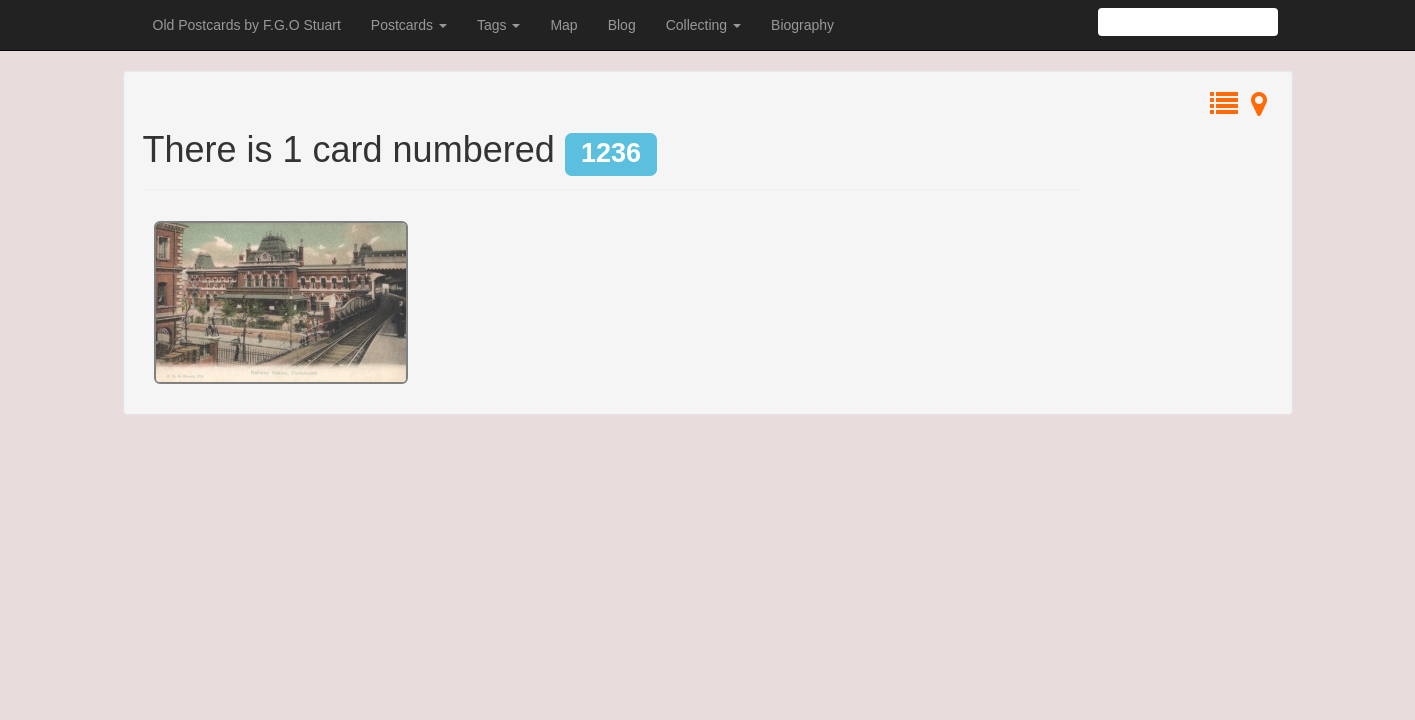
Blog (622, 25)
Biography (802, 25)
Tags (498, 25)
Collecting (703, 25)
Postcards (409, 25)
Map (563, 25)
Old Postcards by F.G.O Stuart (247, 25)
